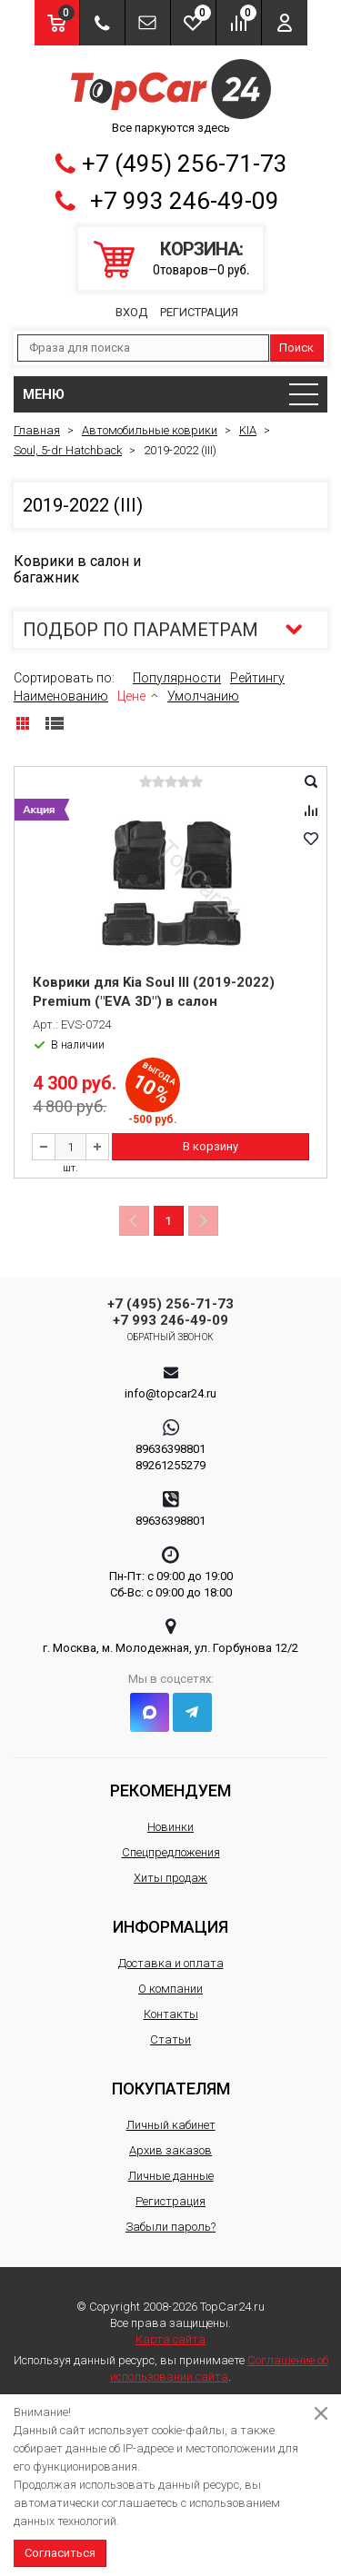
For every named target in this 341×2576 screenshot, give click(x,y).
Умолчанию (203, 696)
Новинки (170, 1827)
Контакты (171, 2014)
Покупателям (171, 2088)
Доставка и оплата (171, 1963)
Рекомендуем (170, 1790)
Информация (170, 1926)
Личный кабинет (171, 2125)
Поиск (296, 347)
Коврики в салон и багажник (77, 569)
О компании (170, 1988)
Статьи (170, 2039)
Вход (131, 312)
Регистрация (199, 312)
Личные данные (171, 2176)
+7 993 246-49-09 (184, 200)
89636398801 (170, 1449)
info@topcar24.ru (170, 1393)
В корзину (210, 1146)
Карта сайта (170, 2339)
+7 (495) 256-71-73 (184, 163)
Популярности (177, 678)
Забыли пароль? (170, 2226)
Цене (131, 696)
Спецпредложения (171, 1852)
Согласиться (60, 2553)
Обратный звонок (170, 1337)
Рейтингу (257, 678)
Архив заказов (170, 2150)
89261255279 (170, 1465)
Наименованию (61, 696)
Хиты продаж (170, 1878)
